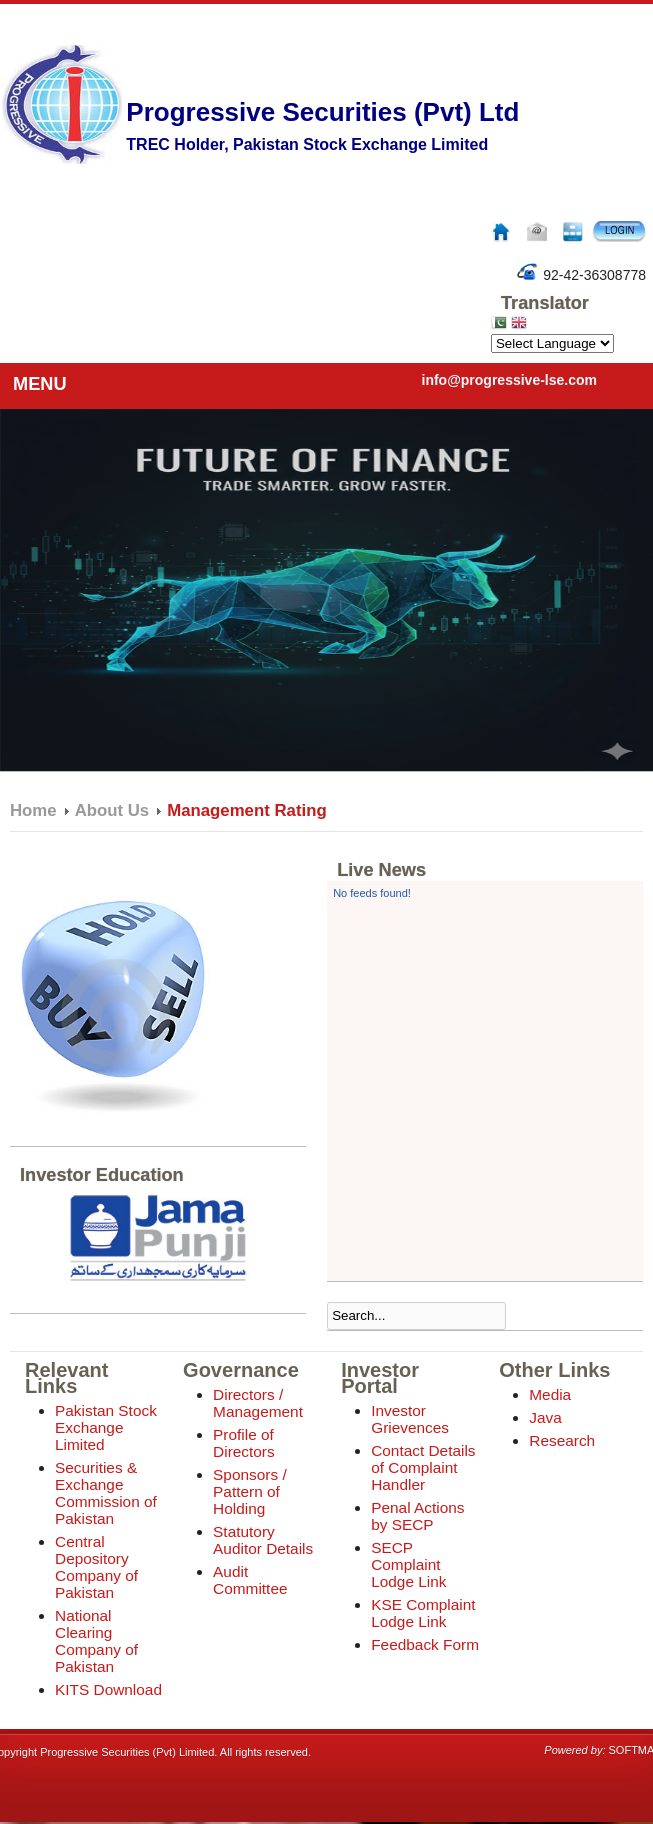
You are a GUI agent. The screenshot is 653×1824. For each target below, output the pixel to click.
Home (33, 810)
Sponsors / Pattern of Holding (250, 1491)
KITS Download (108, 1689)
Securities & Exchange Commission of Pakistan (106, 1493)
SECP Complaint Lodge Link (408, 1564)
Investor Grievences (410, 1419)
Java (545, 1417)
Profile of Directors (244, 1443)
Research (562, 1440)
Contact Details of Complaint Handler (423, 1467)
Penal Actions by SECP (417, 1516)
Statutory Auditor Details (263, 1540)
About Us (112, 810)
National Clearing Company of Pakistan (96, 1641)
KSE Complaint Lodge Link (423, 1613)
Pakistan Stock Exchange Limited (106, 1427)
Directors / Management (258, 1403)
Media (550, 1394)
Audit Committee (250, 1580)
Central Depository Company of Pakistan (96, 1567)
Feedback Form (425, 1644)
